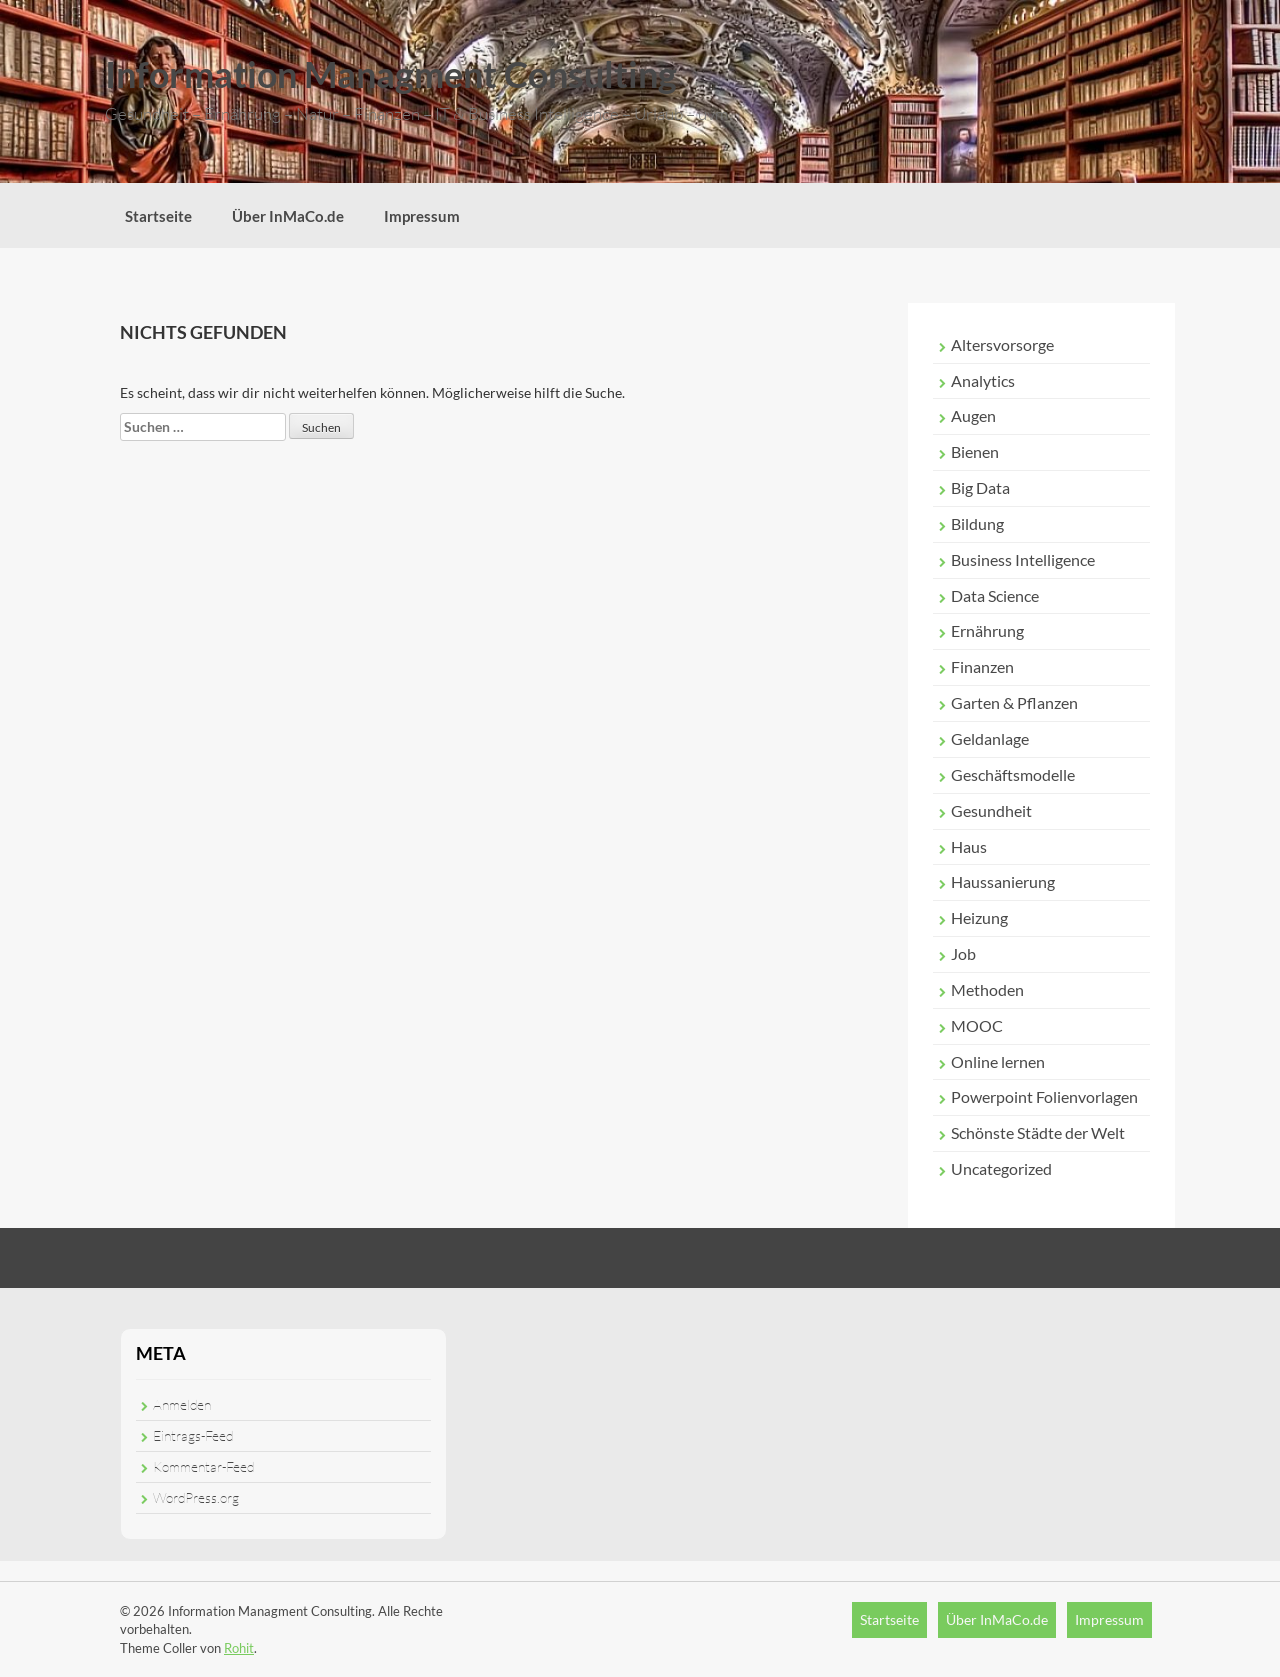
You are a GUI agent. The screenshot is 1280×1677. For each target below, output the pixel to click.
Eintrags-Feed (193, 1435)
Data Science (995, 595)
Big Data (980, 487)
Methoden (987, 989)
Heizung (979, 917)
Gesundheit (991, 810)
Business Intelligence (1023, 559)
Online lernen (998, 1061)
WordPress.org (196, 1497)
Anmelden (182, 1404)
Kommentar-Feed (203, 1466)
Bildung (977, 523)
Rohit (239, 1648)
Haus (969, 846)
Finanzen (982, 666)
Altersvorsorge (1002, 344)
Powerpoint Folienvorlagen (1044, 1096)
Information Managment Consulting (391, 74)
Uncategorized (1001, 1168)
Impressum (422, 216)
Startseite (158, 216)
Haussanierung (1003, 881)
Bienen (975, 451)
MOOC (977, 1025)
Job (963, 953)
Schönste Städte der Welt (1038, 1132)
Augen (973, 415)
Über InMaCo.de (288, 216)
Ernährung (987, 630)
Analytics (983, 380)
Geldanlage (990, 738)
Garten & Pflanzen (1014, 702)
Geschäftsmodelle (1013, 774)
